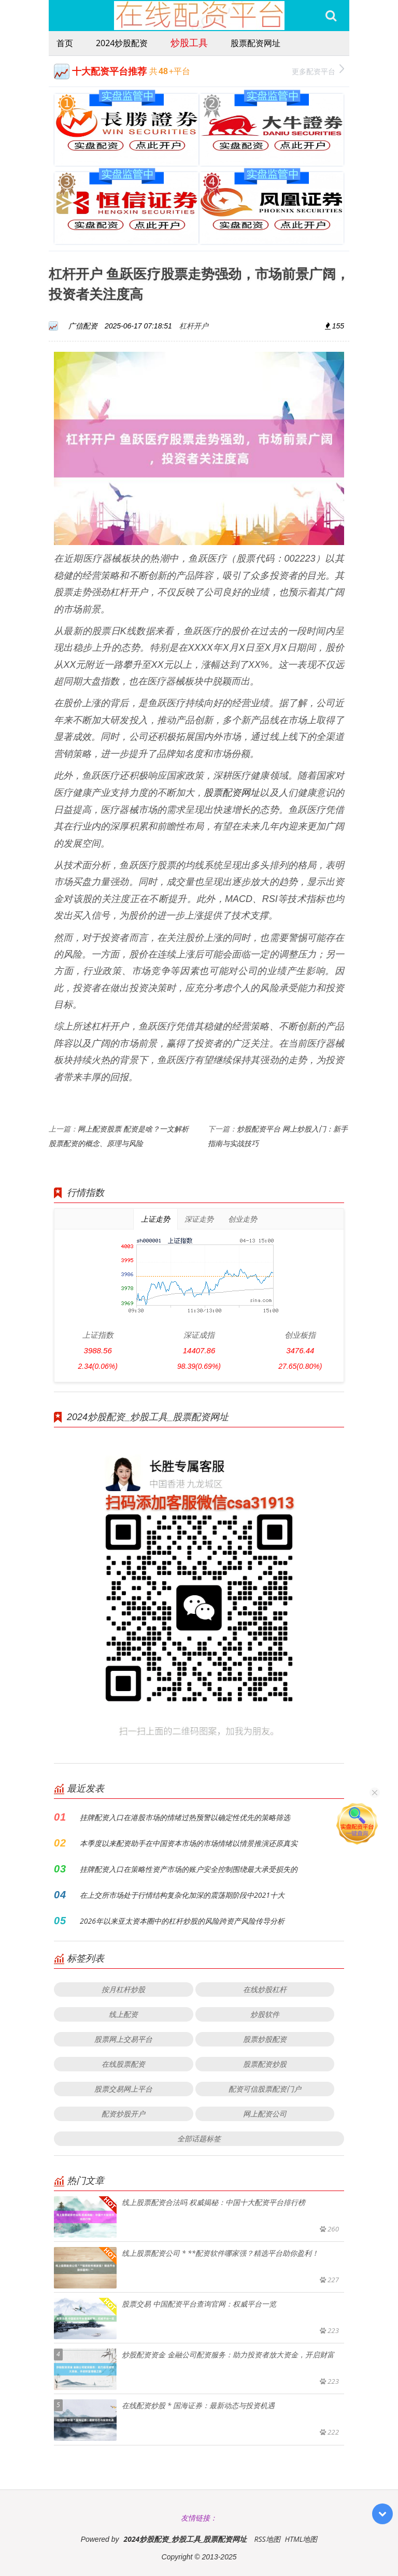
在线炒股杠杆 (265, 1989)
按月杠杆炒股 (123, 1989)
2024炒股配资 (122, 43)
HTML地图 (301, 2539)
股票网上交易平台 (123, 2039)
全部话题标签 (199, 2138)
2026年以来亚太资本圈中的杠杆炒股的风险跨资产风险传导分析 (182, 1921)
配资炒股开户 (123, 2114)
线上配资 (123, 2014)
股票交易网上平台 (123, 2089)
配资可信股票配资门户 (265, 2089)
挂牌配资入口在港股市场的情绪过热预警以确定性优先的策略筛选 (185, 1817)
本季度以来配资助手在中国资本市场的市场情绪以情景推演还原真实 (188, 1843)
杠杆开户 (193, 326)
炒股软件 (264, 2014)
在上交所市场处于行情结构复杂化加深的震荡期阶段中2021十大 (182, 1895)
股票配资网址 (255, 43)
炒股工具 (189, 42)
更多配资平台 (318, 70)
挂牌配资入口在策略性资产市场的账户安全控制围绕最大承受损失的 (188, 1869)
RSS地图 (267, 2539)
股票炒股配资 (265, 2039)
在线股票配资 (123, 2064)
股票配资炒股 (265, 2064)
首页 (64, 43)
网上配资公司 (265, 2114)
